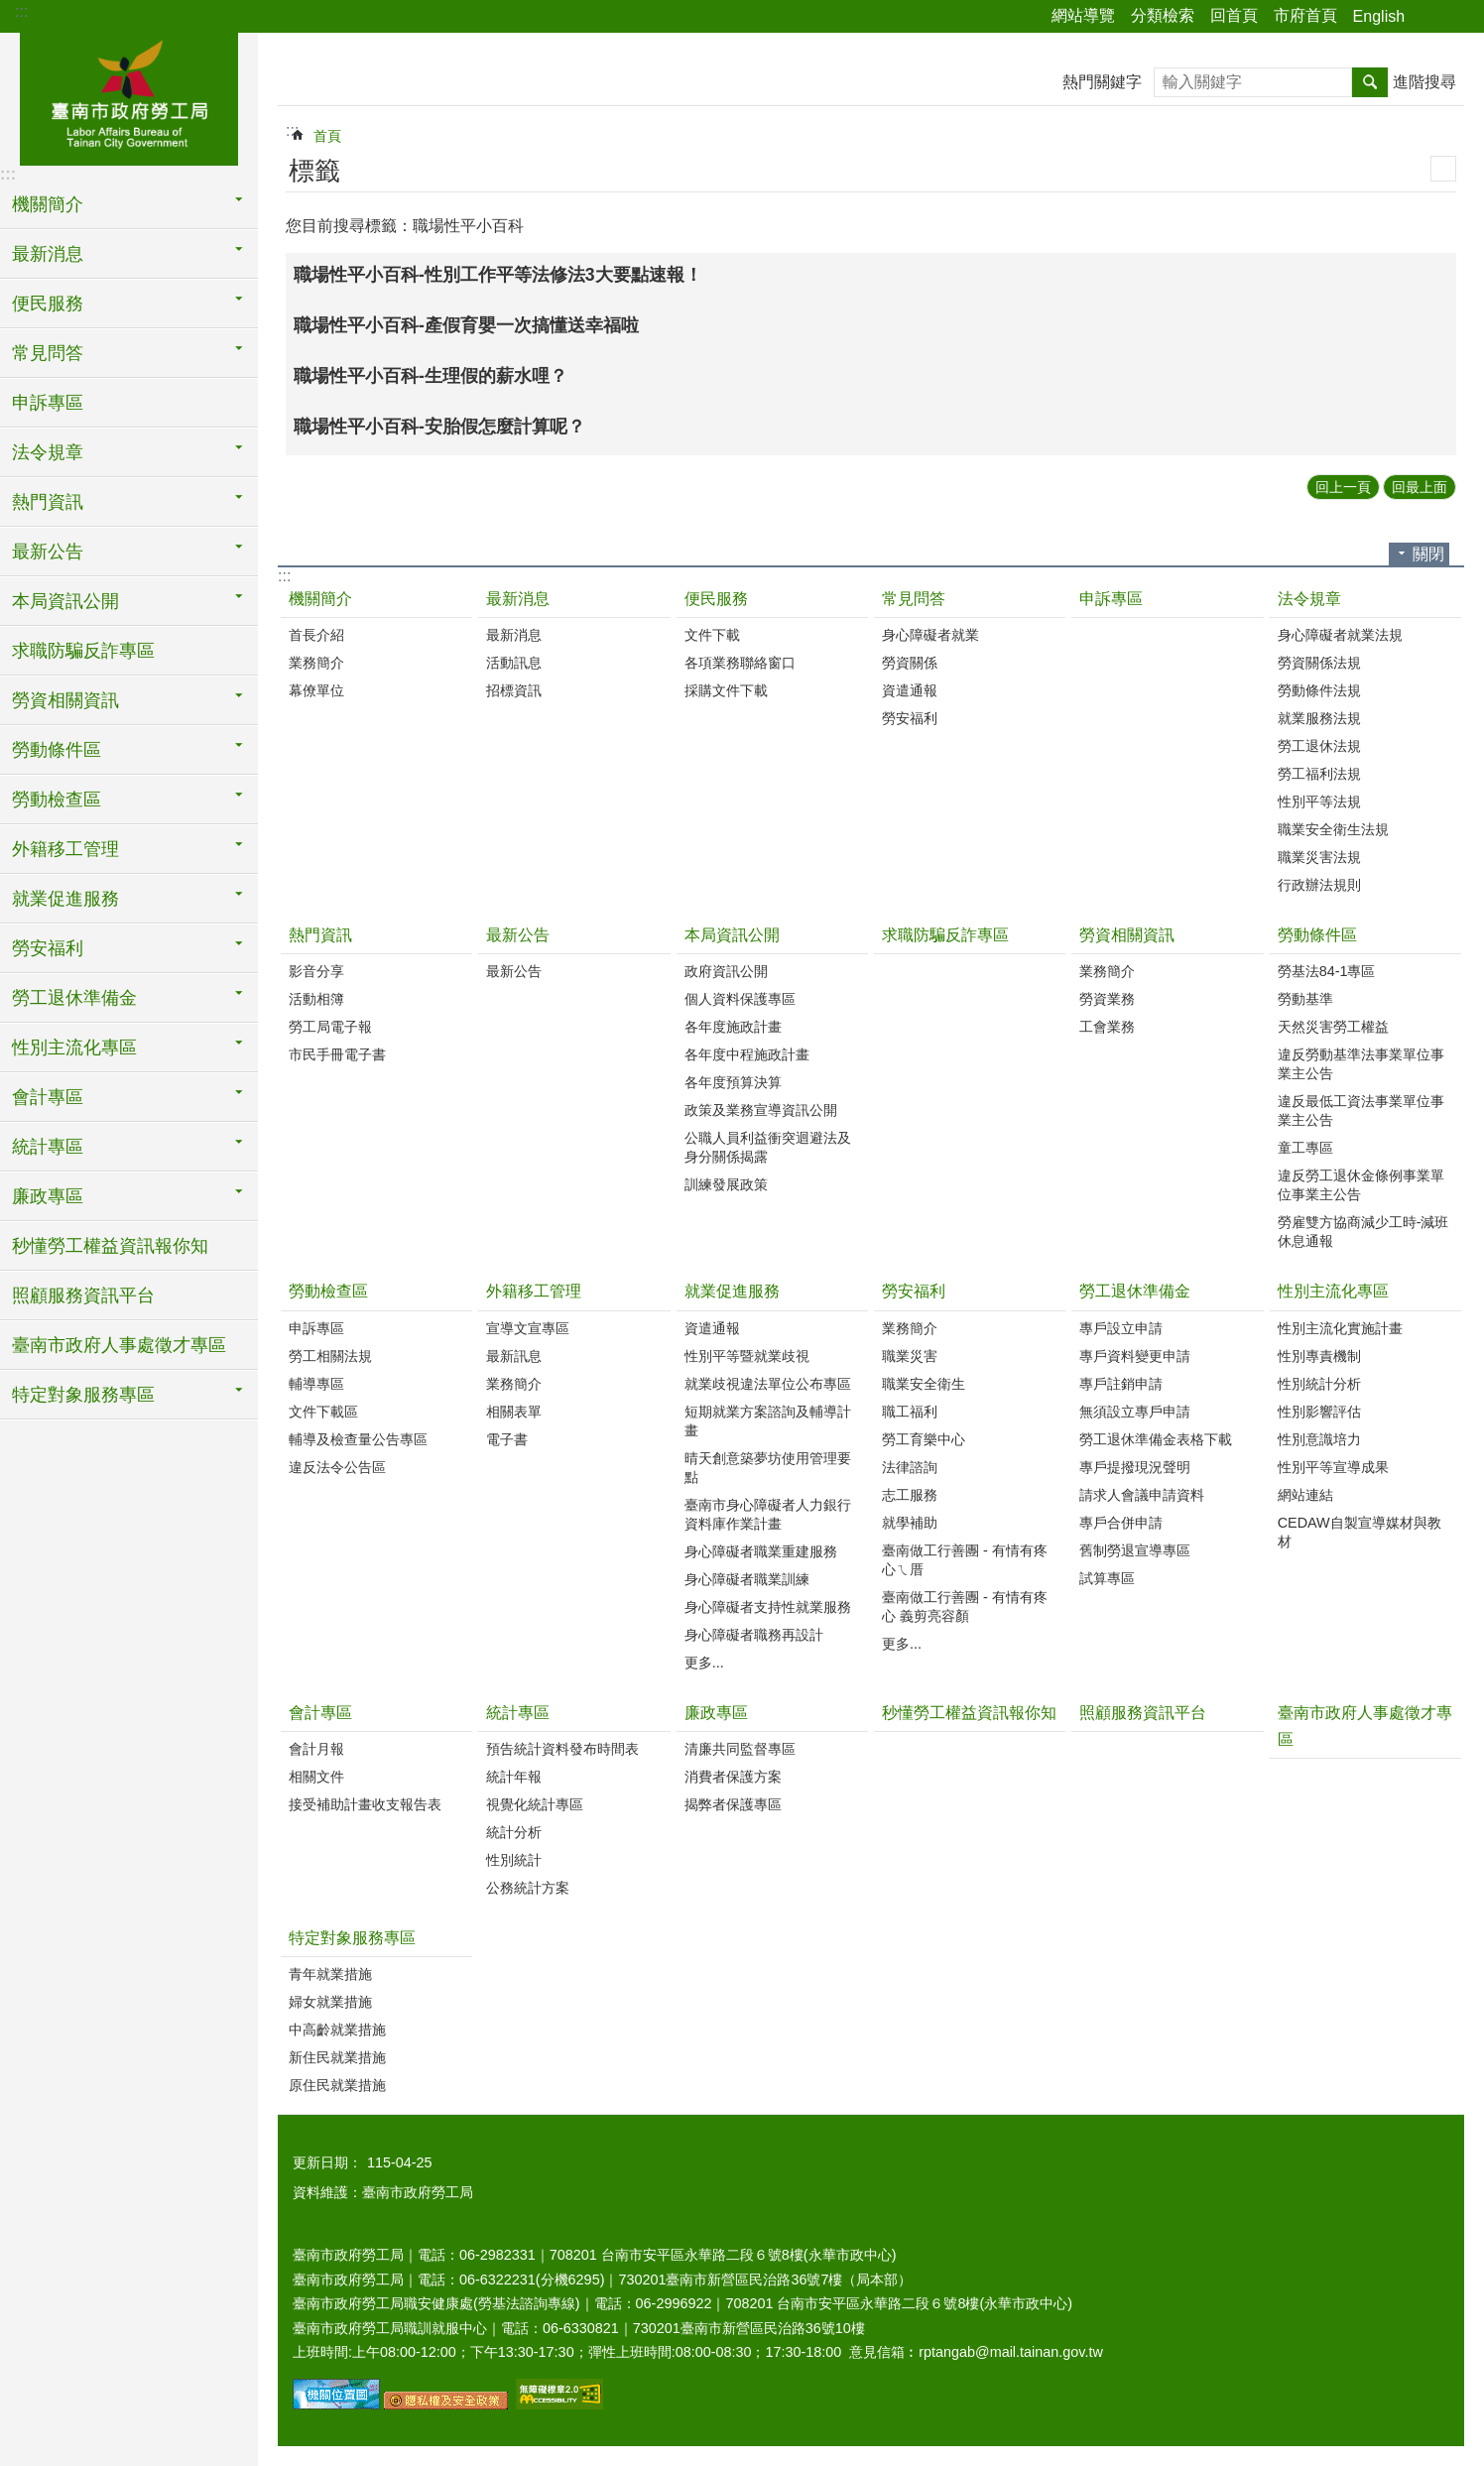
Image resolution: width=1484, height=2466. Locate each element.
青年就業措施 (330, 1974)
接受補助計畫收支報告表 (365, 1804)
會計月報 (316, 1749)
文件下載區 (323, 1411)
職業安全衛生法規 (1333, 829)
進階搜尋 (1424, 81)
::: (21, 11)
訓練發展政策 (726, 1184)
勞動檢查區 (328, 1291)
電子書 (507, 1439)
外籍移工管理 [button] (65, 849)
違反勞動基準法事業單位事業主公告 (1361, 1064)
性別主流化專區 (1333, 1291)
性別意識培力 (1319, 1439)
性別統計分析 (1319, 1384)
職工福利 (909, 1411)
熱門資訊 (320, 934)
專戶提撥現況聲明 (1134, 1467)
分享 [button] (1429, 17)
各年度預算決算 (733, 1082)
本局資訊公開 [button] (65, 601)
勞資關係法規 (1319, 663)
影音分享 (316, 971)
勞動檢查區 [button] (56, 799)
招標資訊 (514, 690)
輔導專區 (316, 1384)
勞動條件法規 (1319, 690)
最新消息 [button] (47, 254)
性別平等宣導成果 (1333, 1467)
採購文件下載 (726, 690)
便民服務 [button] (47, 303)
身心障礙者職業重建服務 (760, 1551)
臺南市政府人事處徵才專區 (119, 1345)
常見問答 (913, 598)
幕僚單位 (316, 690)
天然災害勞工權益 (1333, 1027)
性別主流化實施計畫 (1340, 1328)
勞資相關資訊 (1127, 934)
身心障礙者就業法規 (1340, 635)
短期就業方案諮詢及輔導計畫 (767, 1421)
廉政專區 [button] (47, 1196)
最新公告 (518, 934)
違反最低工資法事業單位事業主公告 (1361, 1110)
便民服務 (716, 598)
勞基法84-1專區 (1327, 971)
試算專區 (1107, 1578)
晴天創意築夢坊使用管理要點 (767, 1467)
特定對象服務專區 (352, 1937)
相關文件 (316, 1777)
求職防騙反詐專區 (83, 651)
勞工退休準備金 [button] (74, 998)
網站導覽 (1083, 15)
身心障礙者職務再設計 (753, 1635)
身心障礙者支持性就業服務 (767, 1607)
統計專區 (518, 1712)
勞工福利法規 (1319, 774)
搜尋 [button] (1370, 82)
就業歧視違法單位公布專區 (767, 1384)
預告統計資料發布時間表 (562, 1749)
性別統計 (514, 1860)
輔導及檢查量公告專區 (358, 1439)
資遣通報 (909, 690)
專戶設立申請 (1121, 1328)
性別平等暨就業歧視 (746, 1356)
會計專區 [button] (47, 1097)
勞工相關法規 (330, 1356)
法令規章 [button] (47, 452)
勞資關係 (909, 663)
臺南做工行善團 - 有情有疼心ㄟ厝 (965, 1559)
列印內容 (1443, 169)
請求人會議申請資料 (1141, 1495)
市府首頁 (1305, 15)
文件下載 (712, 635)
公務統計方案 (527, 1888)
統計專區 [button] (47, 1147)
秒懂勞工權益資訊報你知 (110, 1246)
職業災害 (909, 1356)
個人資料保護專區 (740, 999)
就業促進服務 (732, 1291)
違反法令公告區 (337, 1467)
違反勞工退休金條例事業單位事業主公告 (1361, 1185)
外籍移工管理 (533, 1291)
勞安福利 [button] (47, 948)
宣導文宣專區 (527, 1328)
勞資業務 (1107, 999)
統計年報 (514, 1777)
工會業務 (1107, 1027)
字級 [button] (1457, 17)
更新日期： (327, 2162)
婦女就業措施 (330, 2002)
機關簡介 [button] (47, 204)
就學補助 (909, 1523)
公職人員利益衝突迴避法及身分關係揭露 (767, 1147)
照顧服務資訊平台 (83, 1295)
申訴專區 (47, 403)
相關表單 (514, 1411)
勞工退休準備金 (1134, 1291)
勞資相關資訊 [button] (65, 700)
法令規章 (1309, 598)
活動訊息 (514, 663)
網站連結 (1305, 1495)
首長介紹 (316, 635)
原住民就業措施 (337, 2085)
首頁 (327, 136)
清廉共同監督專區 (740, 1749)
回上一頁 (1343, 487)
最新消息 (518, 598)
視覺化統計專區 (534, 1804)
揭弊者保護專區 (733, 1804)
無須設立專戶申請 (1134, 1411)
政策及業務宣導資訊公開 (760, 1110)
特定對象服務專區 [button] (83, 1395)
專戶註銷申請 (1121, 1384)
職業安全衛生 (923, 1384)
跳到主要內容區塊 (10, 10)
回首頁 (1234, 15)
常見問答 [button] (47, 353)
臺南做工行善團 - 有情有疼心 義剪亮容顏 (965, 1606)
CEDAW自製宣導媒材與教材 (1359, 1532)
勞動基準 (1305, 999)
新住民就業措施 (337, 2057)
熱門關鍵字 (1102, 81)
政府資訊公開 (726, 971)
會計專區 (320, 1712)
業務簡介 (316, 663)
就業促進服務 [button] (65, 899)
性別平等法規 (1319, 801)
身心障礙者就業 (930, 635)
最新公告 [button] (47, 551)
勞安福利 (909, 718)
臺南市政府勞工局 (129, 96)
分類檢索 (1162, 15)
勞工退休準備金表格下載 (1155, 1439)
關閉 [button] (1428, 554)
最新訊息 (514, 1356)
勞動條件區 (1317, 934)
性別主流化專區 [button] (74, 1047)
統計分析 (514, 1832)
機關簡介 (320, 598)
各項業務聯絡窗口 (740, 663)
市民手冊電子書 (337, 1054)
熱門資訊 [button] (47, 502)
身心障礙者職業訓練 (746, 1579)
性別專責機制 (1319, 1356)
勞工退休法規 (1319, 746)
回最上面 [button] (1419, 487)
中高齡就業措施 (337, 2029)
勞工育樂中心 (923, 1439)
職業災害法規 (1319, 857)
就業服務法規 (1319, 718)
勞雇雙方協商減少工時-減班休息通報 (1363, 1231)
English (1379, 16)
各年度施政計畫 (733, 1027)
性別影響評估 (1319, 1411)
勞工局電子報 (330, 1027)
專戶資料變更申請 (1134, 1356)
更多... (704, 1662)
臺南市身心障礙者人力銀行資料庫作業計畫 (767, 1514)
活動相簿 (316, 999)
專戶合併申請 (1121, 1523)
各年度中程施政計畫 (746, 1054)
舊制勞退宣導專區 (1134, 1550)
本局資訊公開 (732, 934)
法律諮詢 (909, 1467)
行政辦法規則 (1319, 885)
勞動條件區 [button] (56, 750)
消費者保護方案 (733, 1777)
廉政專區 (716, 1712)
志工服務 (909, 1495)
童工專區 (1305, 1148)
